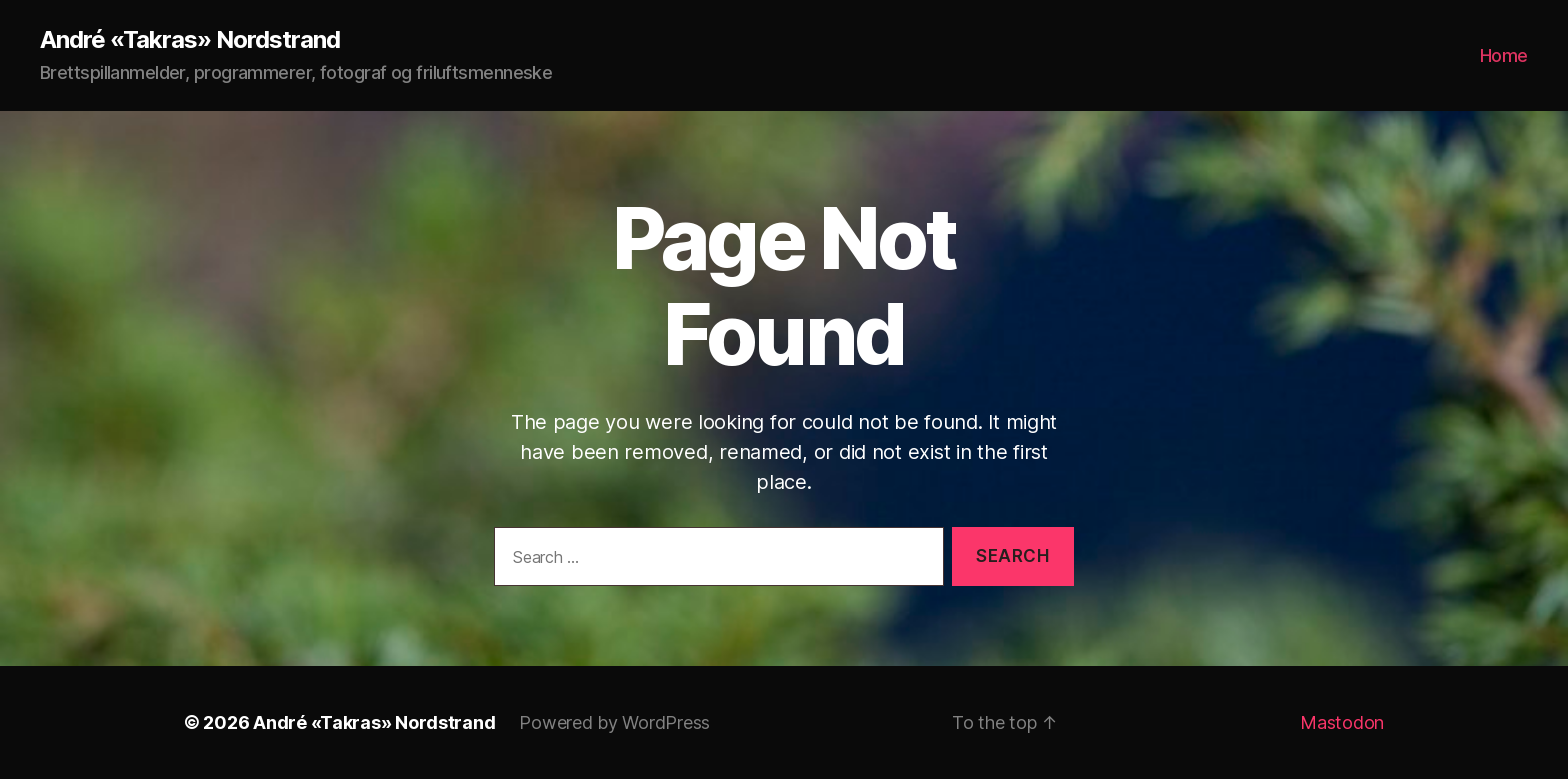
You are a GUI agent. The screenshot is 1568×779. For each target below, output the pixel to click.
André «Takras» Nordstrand (190, 40)
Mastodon (1342, 722)
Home (1504, 55)
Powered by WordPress (614, 722)
